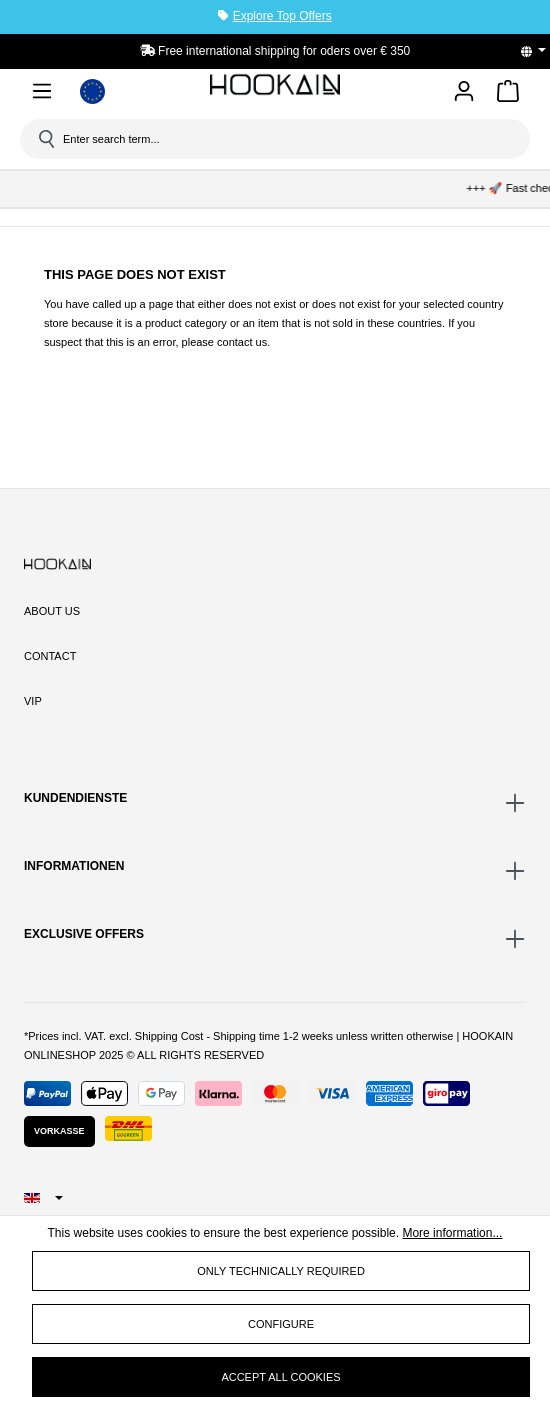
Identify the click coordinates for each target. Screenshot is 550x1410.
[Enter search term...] (282, 139)
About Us (52, 611)
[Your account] (464, 92)
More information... (452, 1233)
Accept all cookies (280, 1377)
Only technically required (281, 1271)
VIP (33, 701)
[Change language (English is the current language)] (540, 51)
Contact (50, 656)
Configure (281, 1324)
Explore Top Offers (282, 16)
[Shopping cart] (508, 94)
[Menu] (42, 94)
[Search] (45, 139)
